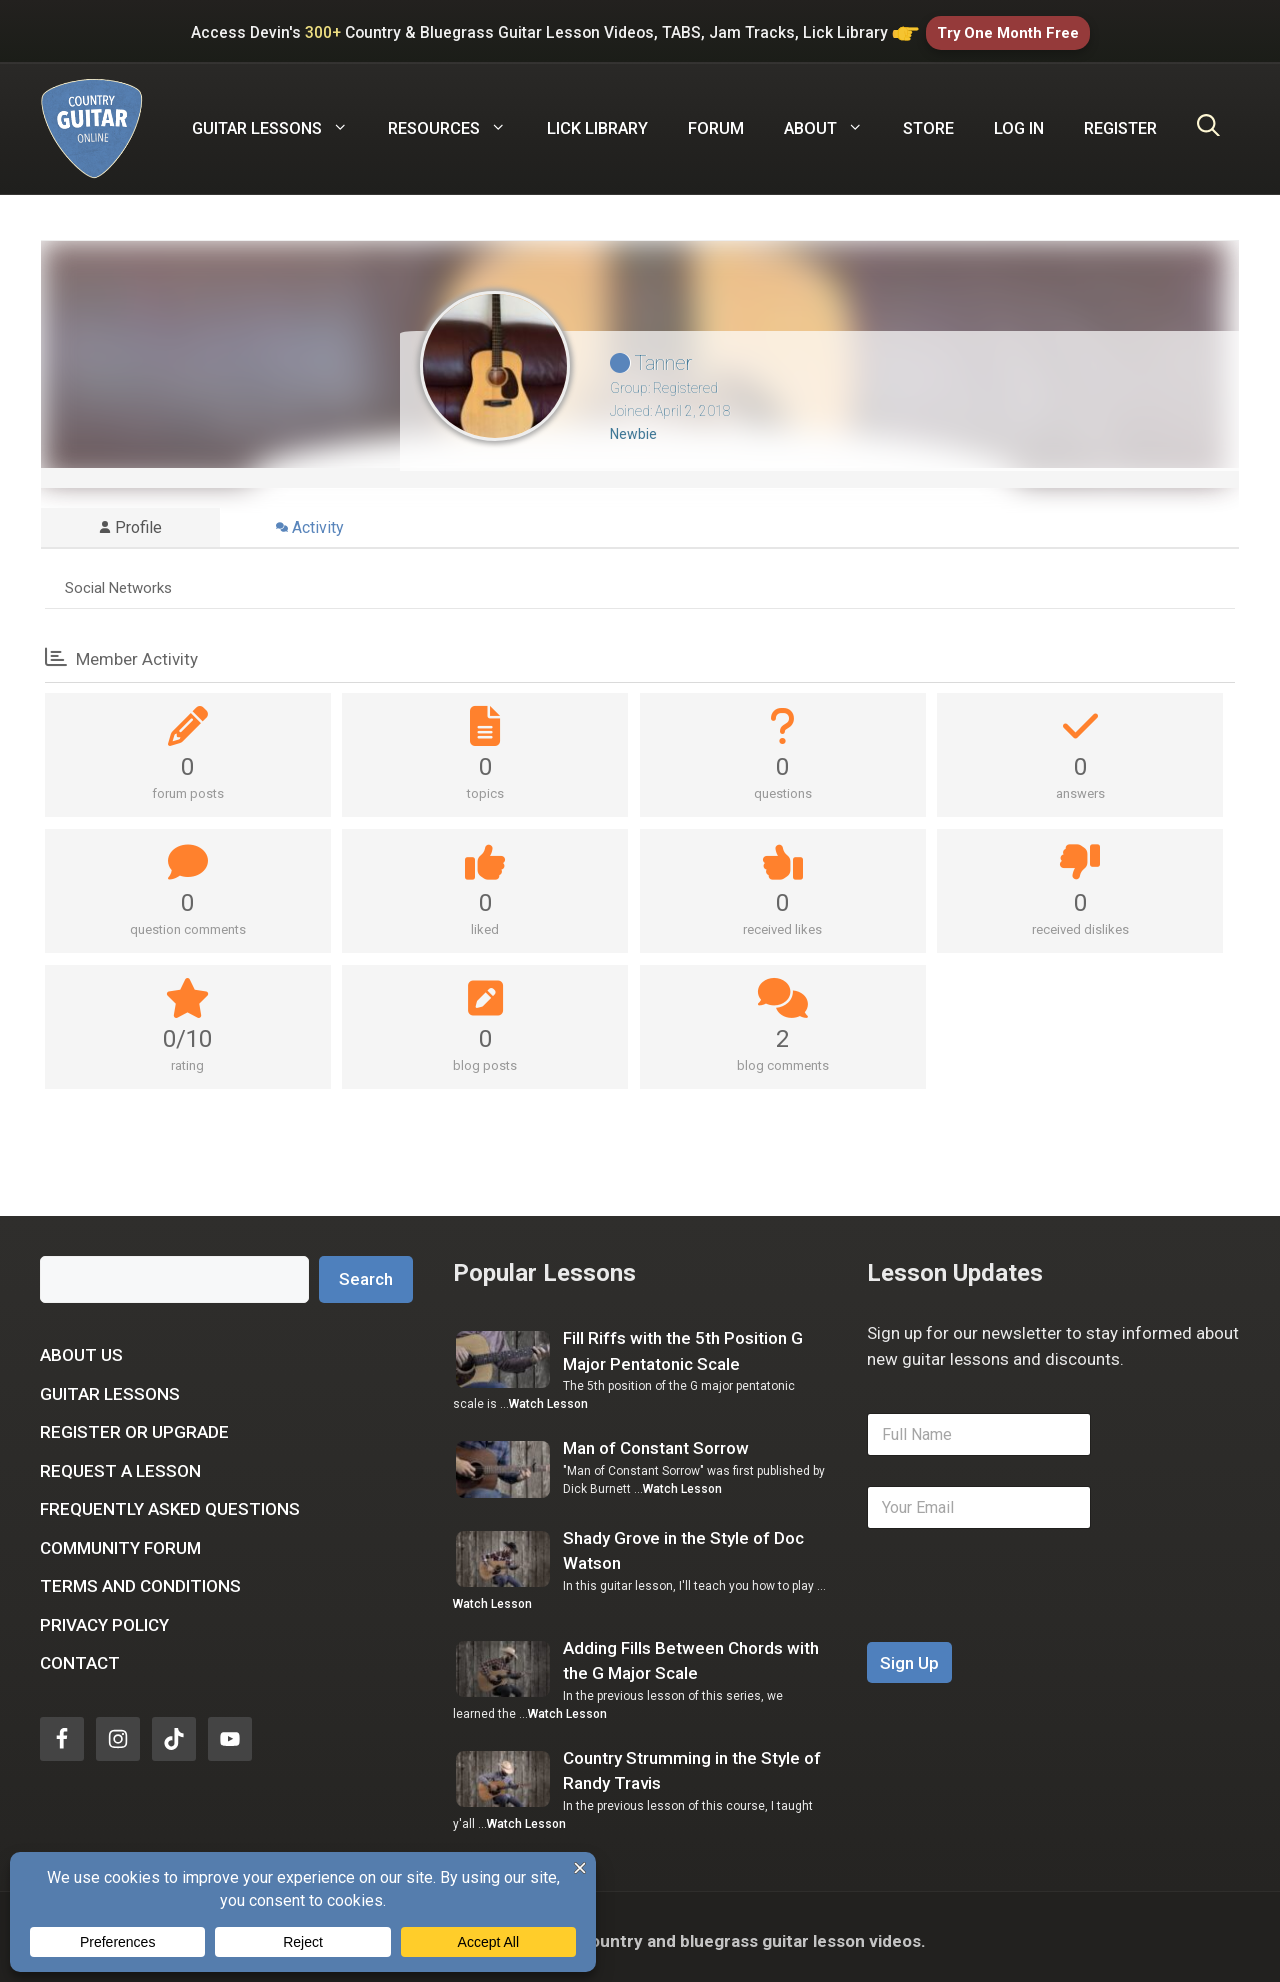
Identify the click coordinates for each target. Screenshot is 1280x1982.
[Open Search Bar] (1208, 121)
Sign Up (909, 1655)
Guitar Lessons (110, 1386)
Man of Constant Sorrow (656, 1441)
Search (366, 1271)
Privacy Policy (104, 1617)
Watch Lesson (548, 1397)
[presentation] (1019, 1621)
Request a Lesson (120, 1463)
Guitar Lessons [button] (280, 121)
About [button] (833, 121)
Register (1120, 120)
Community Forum (120, 1540)
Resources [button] (457, 121)
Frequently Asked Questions (170, 1501)
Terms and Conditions (140, 1578)
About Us (81, 1347)
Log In (1019, 120)
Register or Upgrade (134, 1424)
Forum (716, 120)
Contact (80, 1655)
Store (928, 120)
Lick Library (597, 120)
